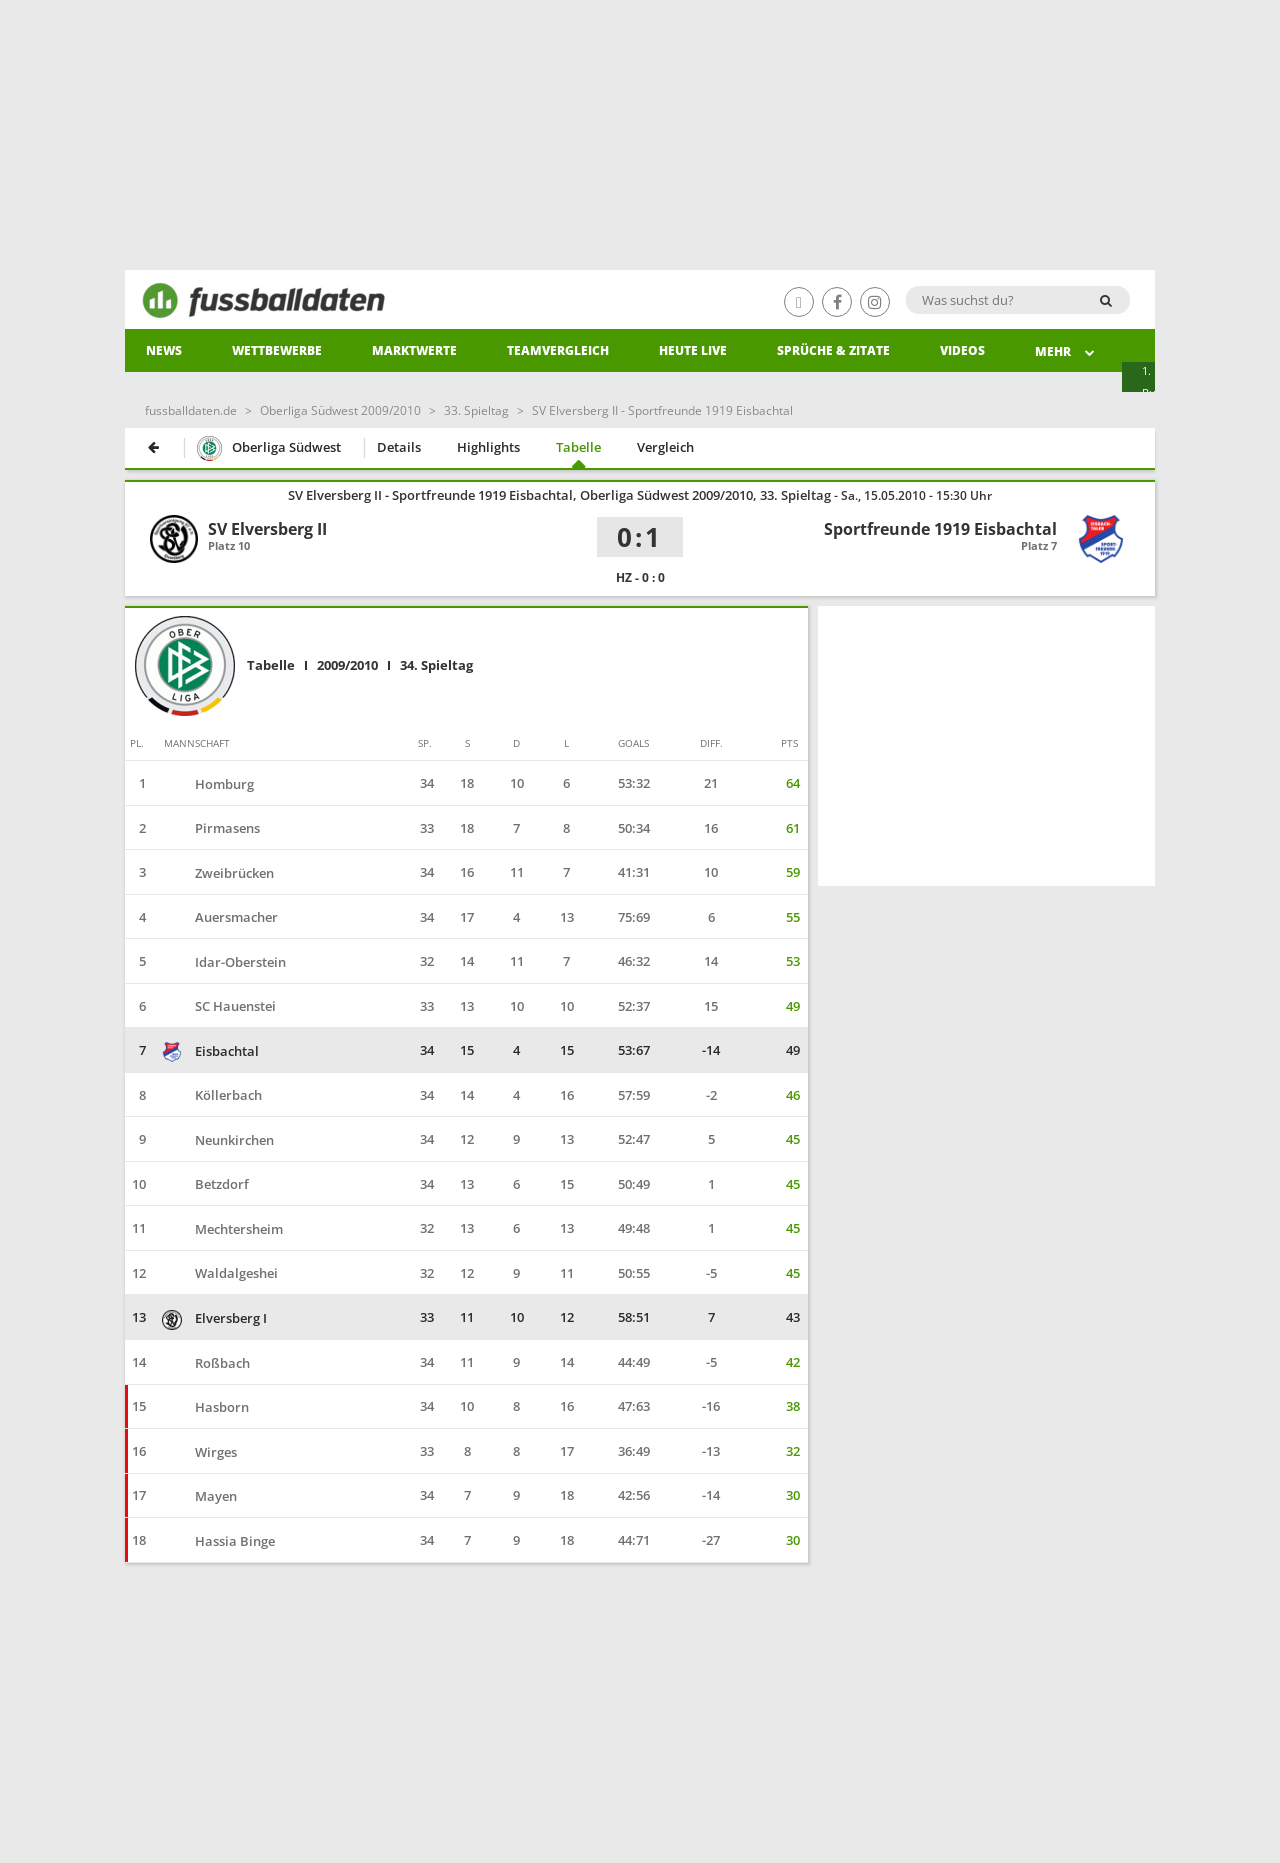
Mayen (199, 1496)
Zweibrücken (218, 873)
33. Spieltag (476, 410)
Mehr (1066, 351)
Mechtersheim (222, 1229)
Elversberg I (214, 1318)
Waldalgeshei (220, 1273)
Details (399, 447)
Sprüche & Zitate (833, 350)
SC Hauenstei (219, 1006)
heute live (693, 350)
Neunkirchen (218, 1140)
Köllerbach (212, 1095)
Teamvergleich (558, 350)
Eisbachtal (210, 1051)
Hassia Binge (218, 1541)
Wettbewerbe (277, 350)
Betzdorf (205, 1184)
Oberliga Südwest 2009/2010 (340, 410)
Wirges (199, 1452)
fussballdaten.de (191, 410)
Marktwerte (414, 350)
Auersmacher (220, 917)
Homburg (208, 784)
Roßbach (206, 1363)
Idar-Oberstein (224, 962)
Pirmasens (211, 828)
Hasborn (205, 1407)
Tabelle (578, 447)
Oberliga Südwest (269, 449)
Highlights (488, 447)
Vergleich (665, 447)
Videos (962, 350)
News (164, 350)
